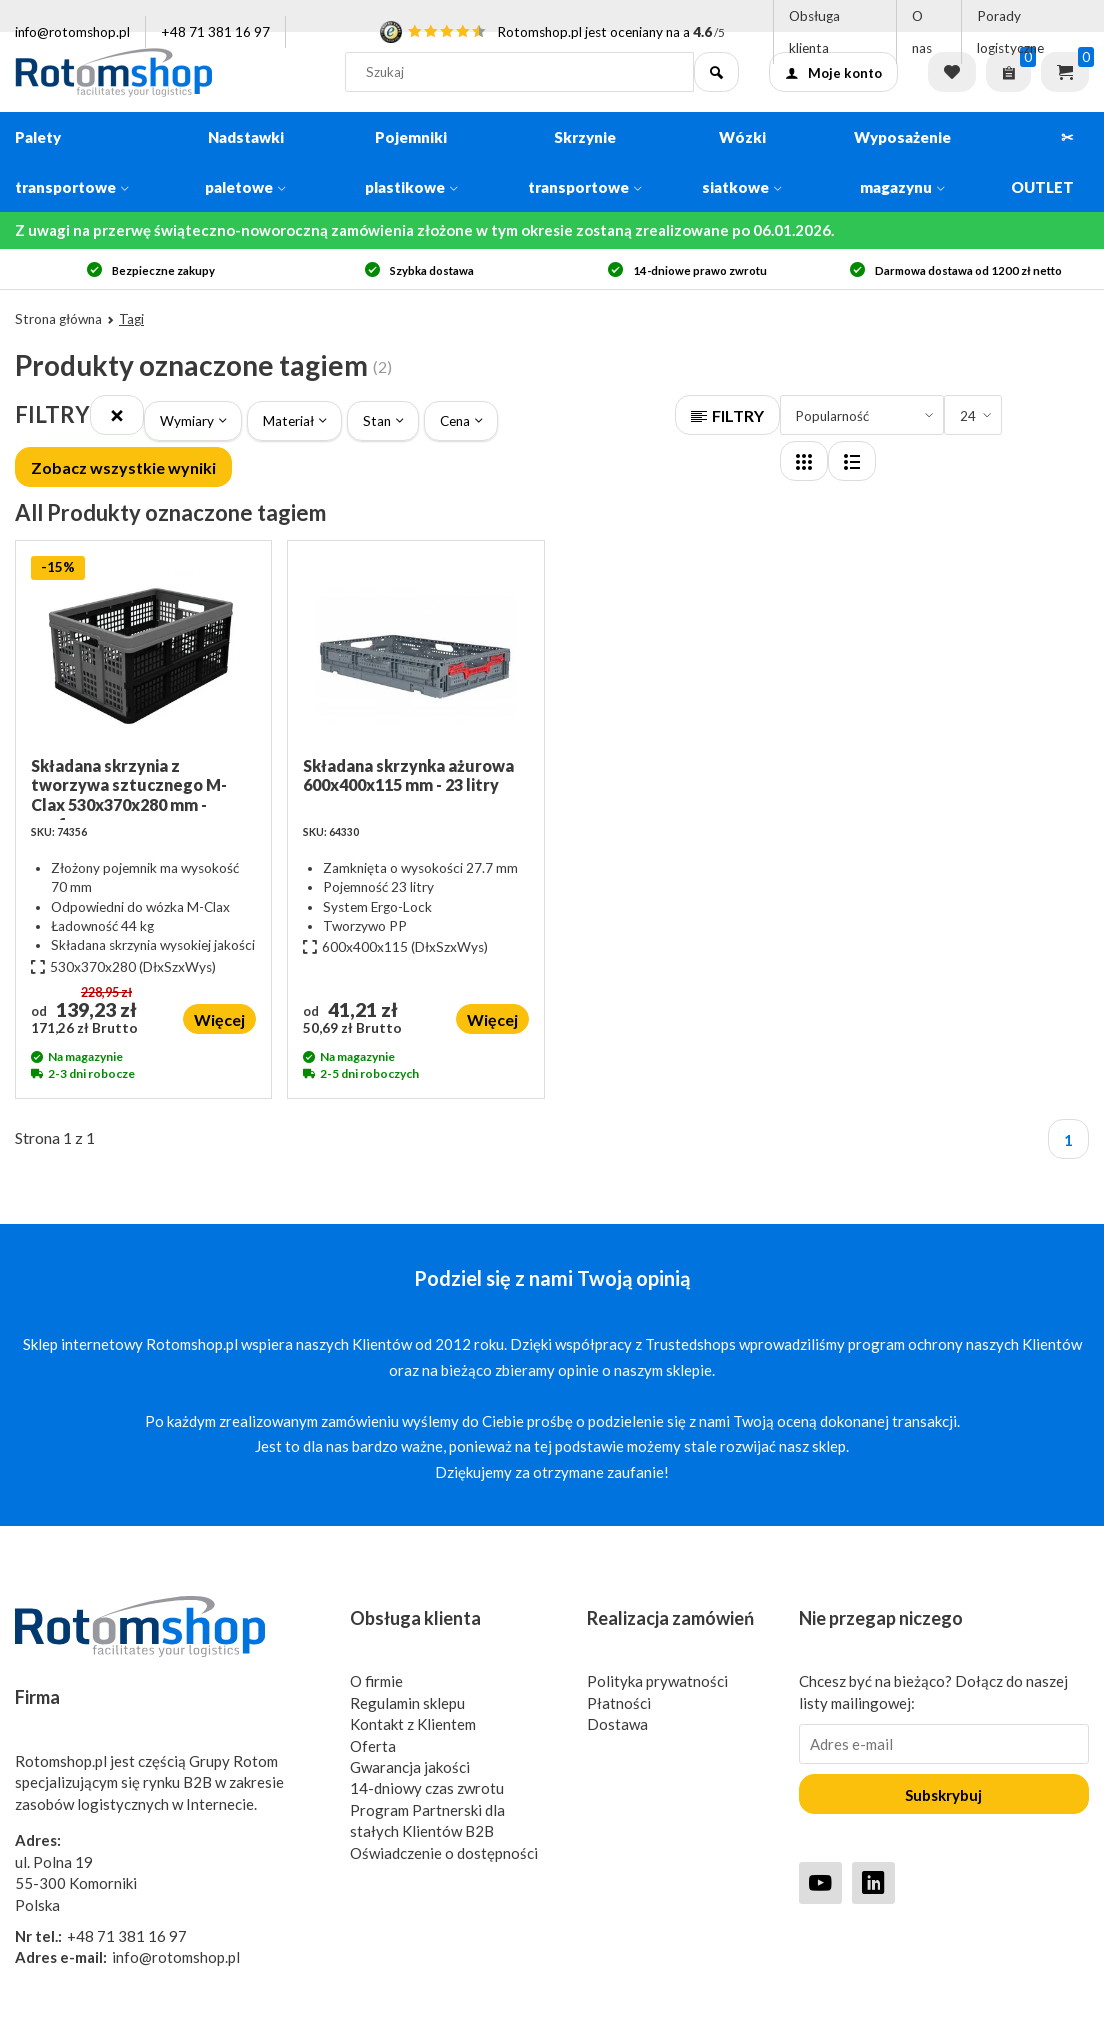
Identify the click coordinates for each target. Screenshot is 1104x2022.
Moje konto (833, 73)
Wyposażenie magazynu (902, 162)
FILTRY (727, 415)
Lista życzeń (952, 72)
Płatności (619, 1703)
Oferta (373, 1746)
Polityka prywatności (657, 1681)
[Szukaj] (716, 72)
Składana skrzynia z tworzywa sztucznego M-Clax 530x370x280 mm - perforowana (129, 788)
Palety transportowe (72, 162)
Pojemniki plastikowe (411, 162)
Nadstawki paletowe (245, 162)
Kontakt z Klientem (413, 1724)
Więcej (219, 1019)
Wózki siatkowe (742, 162)
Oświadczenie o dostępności (444, 1853)
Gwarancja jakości (410, 1767)
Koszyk (1065, 72)
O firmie (376, 1681)
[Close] (117, 415)
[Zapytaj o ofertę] (1008, 72)
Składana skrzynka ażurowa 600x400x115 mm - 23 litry (408, 775)
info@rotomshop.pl (72, 32)
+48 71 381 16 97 (215, 32)
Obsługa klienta (814, 32)
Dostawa (617, 1724)
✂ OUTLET (1042, 162)
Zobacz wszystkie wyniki (123, 467)
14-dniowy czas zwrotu (427, 1788)
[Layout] (804, 461)
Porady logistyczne (1010, 32)
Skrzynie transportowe (585, 162)
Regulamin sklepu (407, 1703)
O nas (922, 32)
